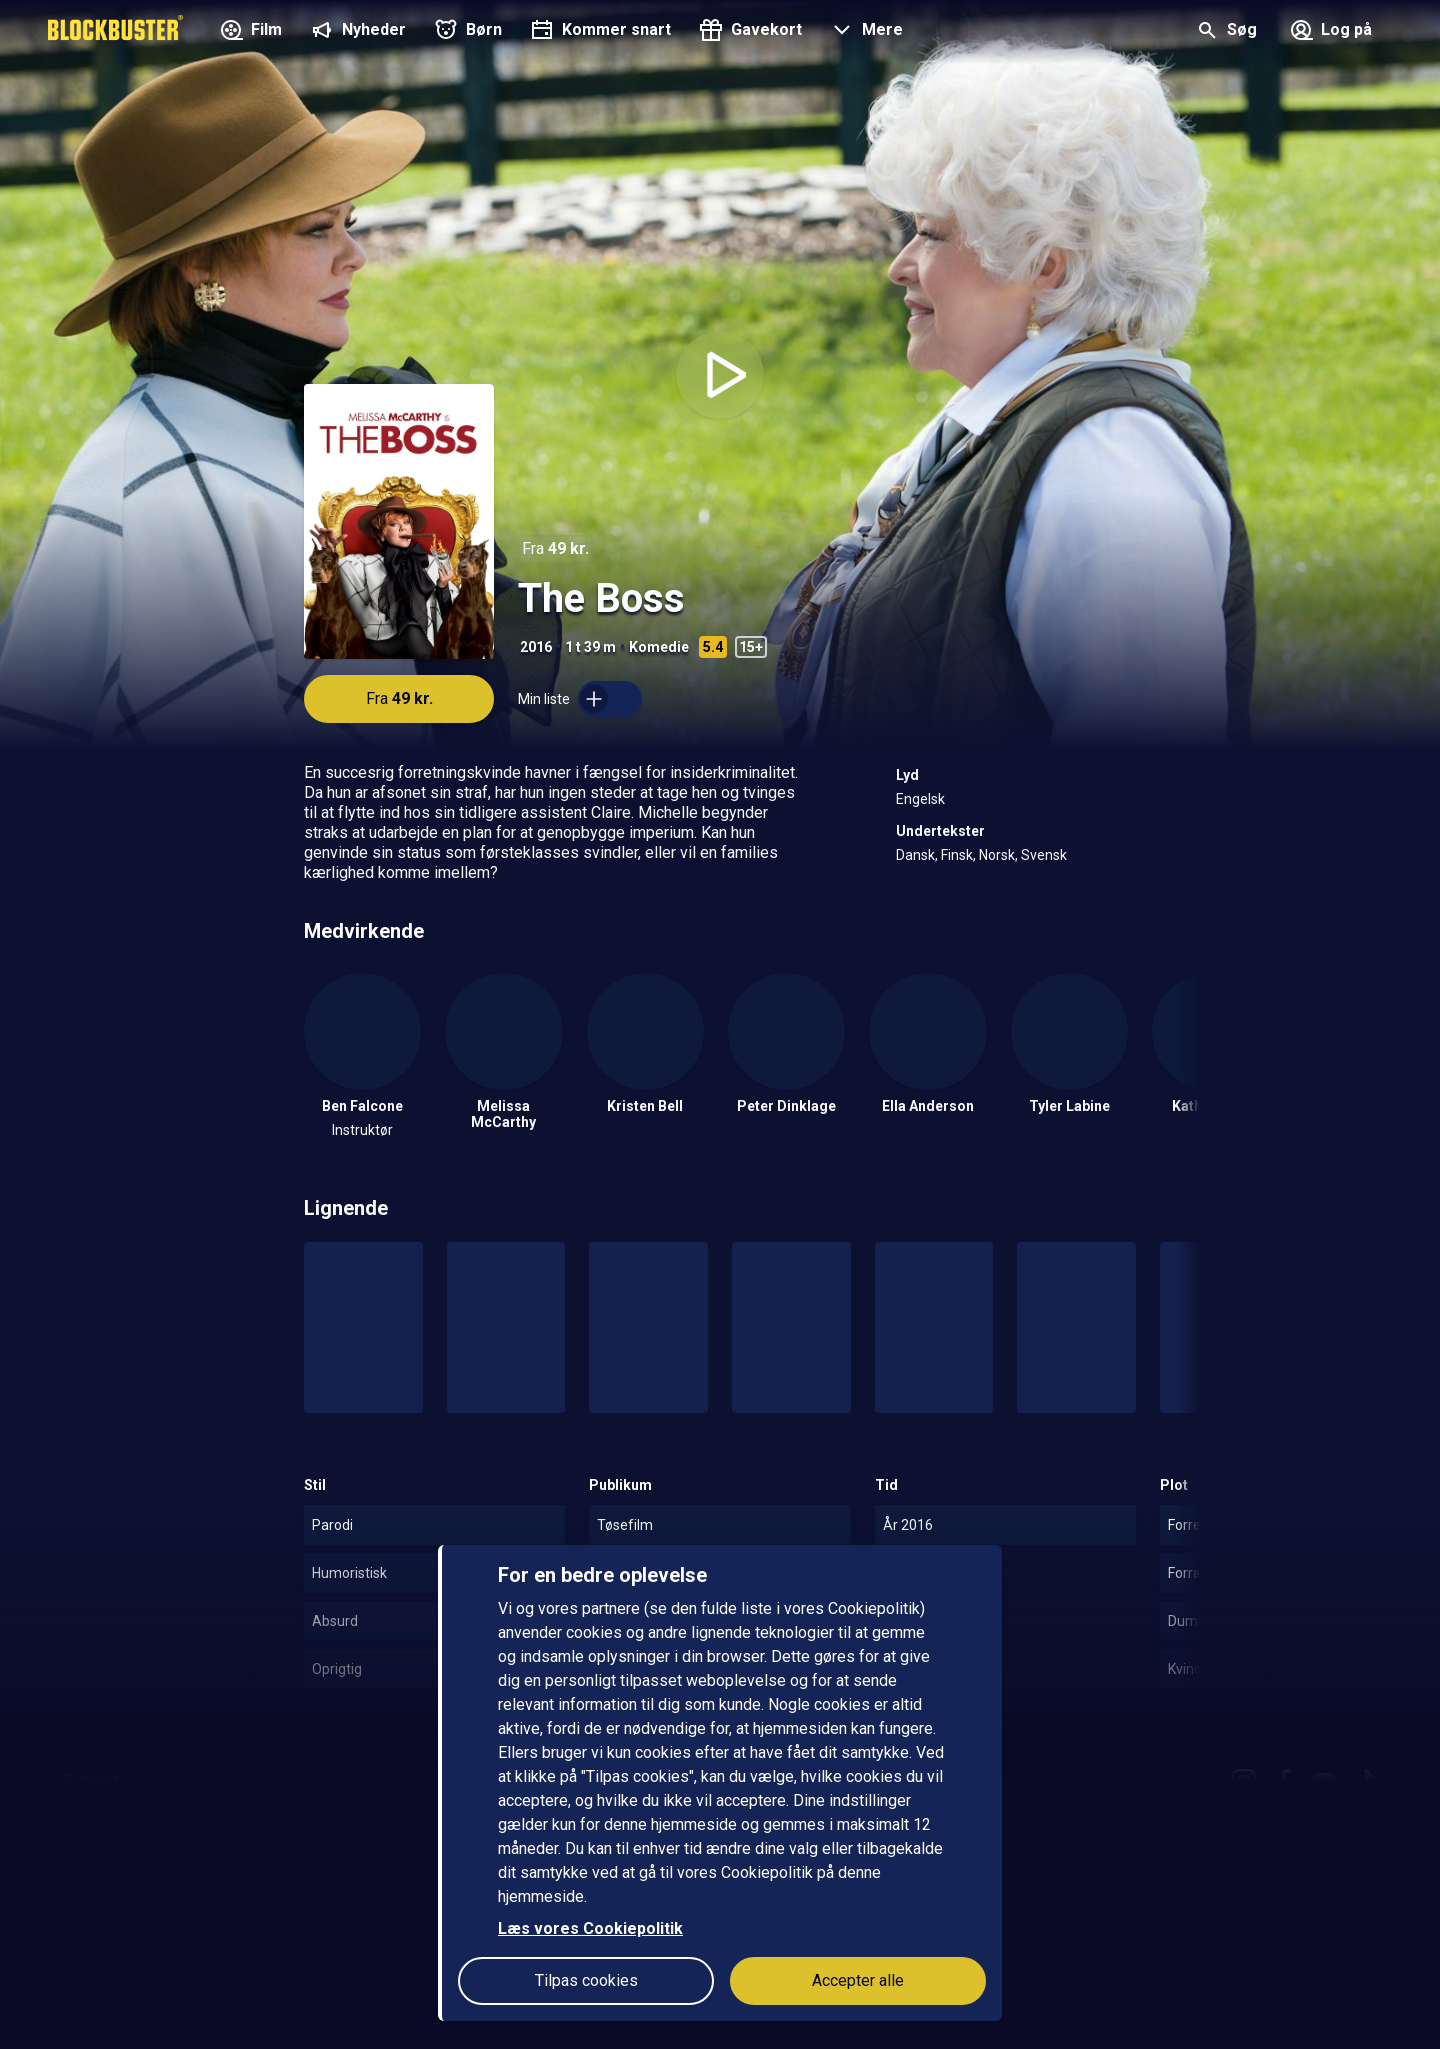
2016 (536, 647)
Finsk (957, 855)
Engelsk (920, 799)
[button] (864, 32)
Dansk (915, 855)
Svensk (1044, 855)
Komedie (659, 647)
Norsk (997, 855)
